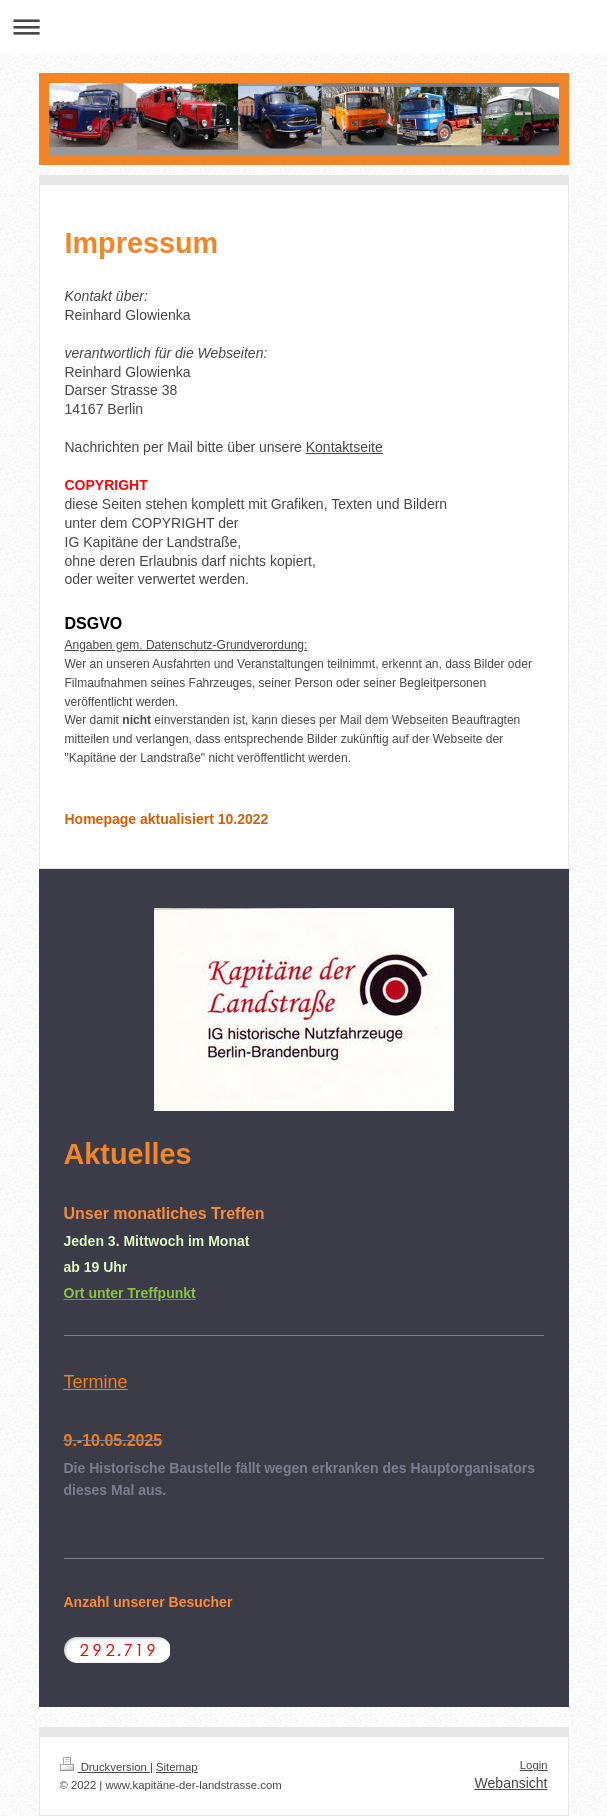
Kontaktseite (344, 447)
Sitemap (177, 1767)
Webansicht (511, 1783)
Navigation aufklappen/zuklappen (303, 26)
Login (534, 1765)
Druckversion (105, 1767)
